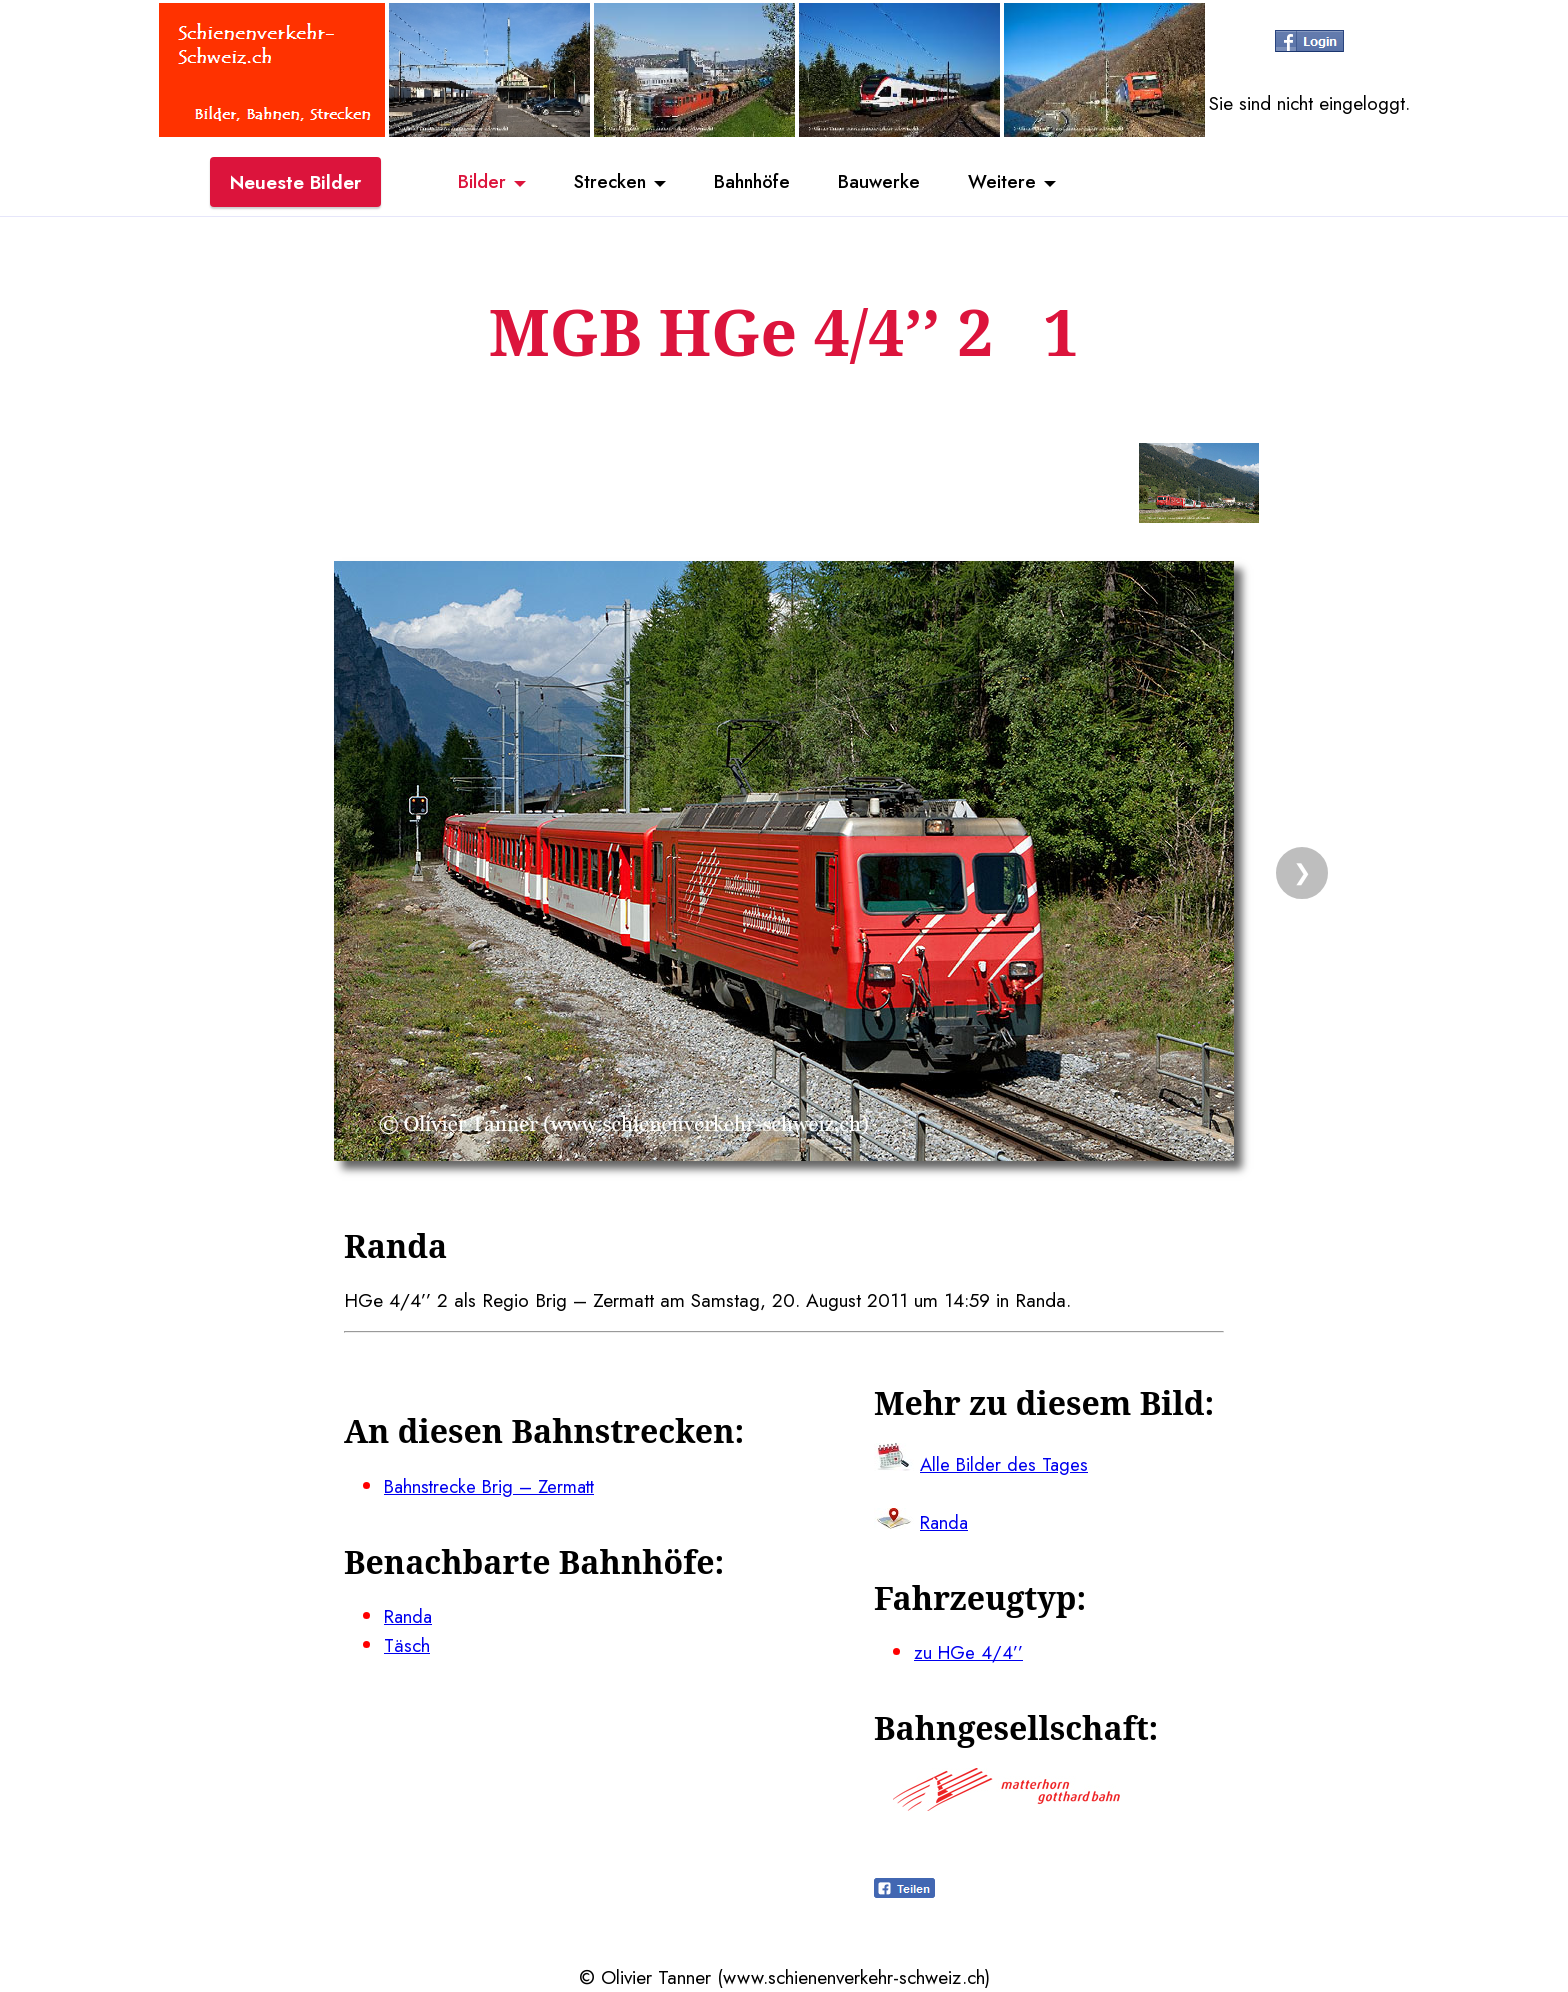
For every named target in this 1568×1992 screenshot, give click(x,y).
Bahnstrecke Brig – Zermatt (494, 1486)
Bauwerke (884, 183)
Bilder (474, 183)
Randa (409, 1616)
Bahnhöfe (753, 183)
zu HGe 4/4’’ (969, 1652)
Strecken (605, 183)
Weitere (1010, 183)
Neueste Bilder (295, 183)
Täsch (407, 1645)
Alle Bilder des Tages (1006, 1464)
